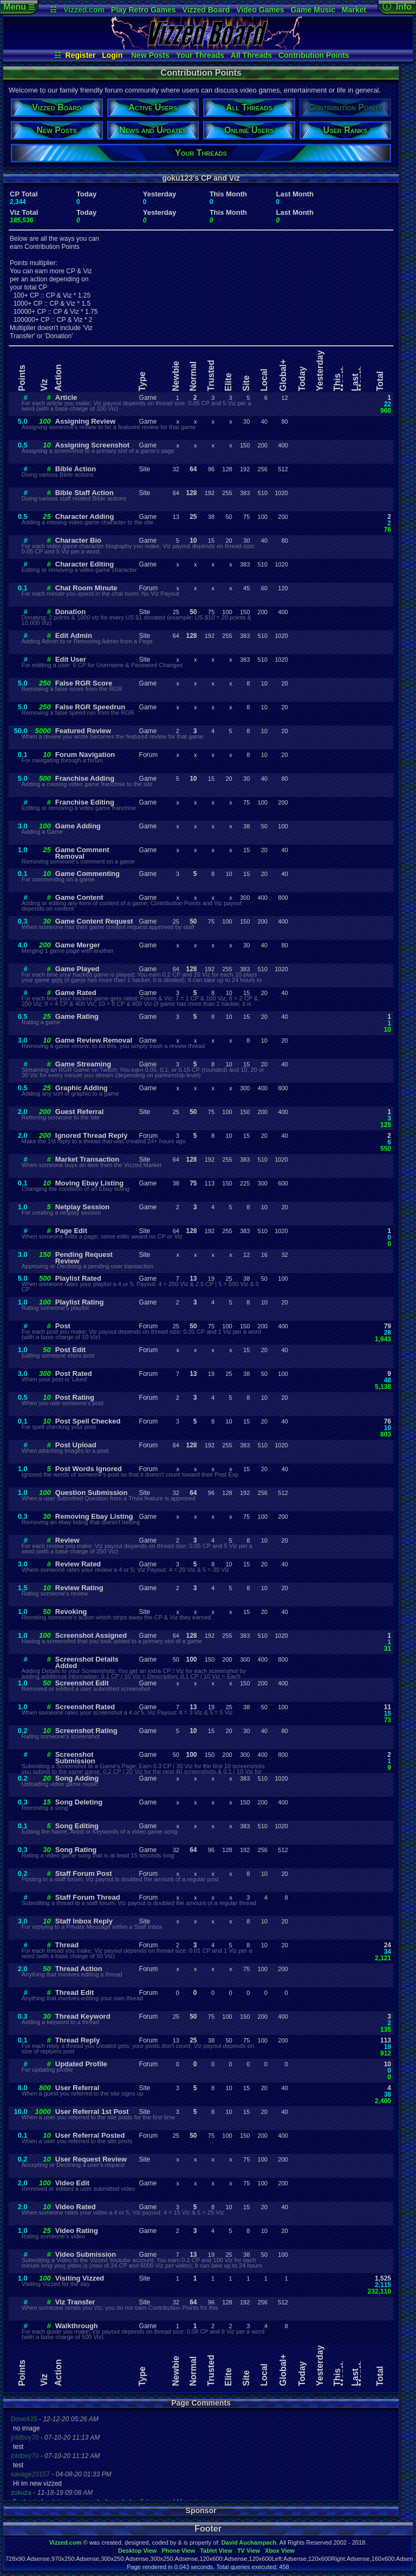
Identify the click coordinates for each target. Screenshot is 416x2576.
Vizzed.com (84, 9)
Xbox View (280, 2550)
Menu (18, 6)
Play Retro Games (143, 9)
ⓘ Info (397, 6)
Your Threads (200, 55)
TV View (248, 2550)
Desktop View (137, 2550)
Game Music (312, 9)
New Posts (150, 55)
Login (112, 55)
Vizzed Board (206, 9)
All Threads (251, 55)
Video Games (260, 9)
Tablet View (216, 2550)
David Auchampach (249, 2542)
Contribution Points (313, 55)
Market (354, 9)
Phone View (178, 2550)
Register (81, 55)
